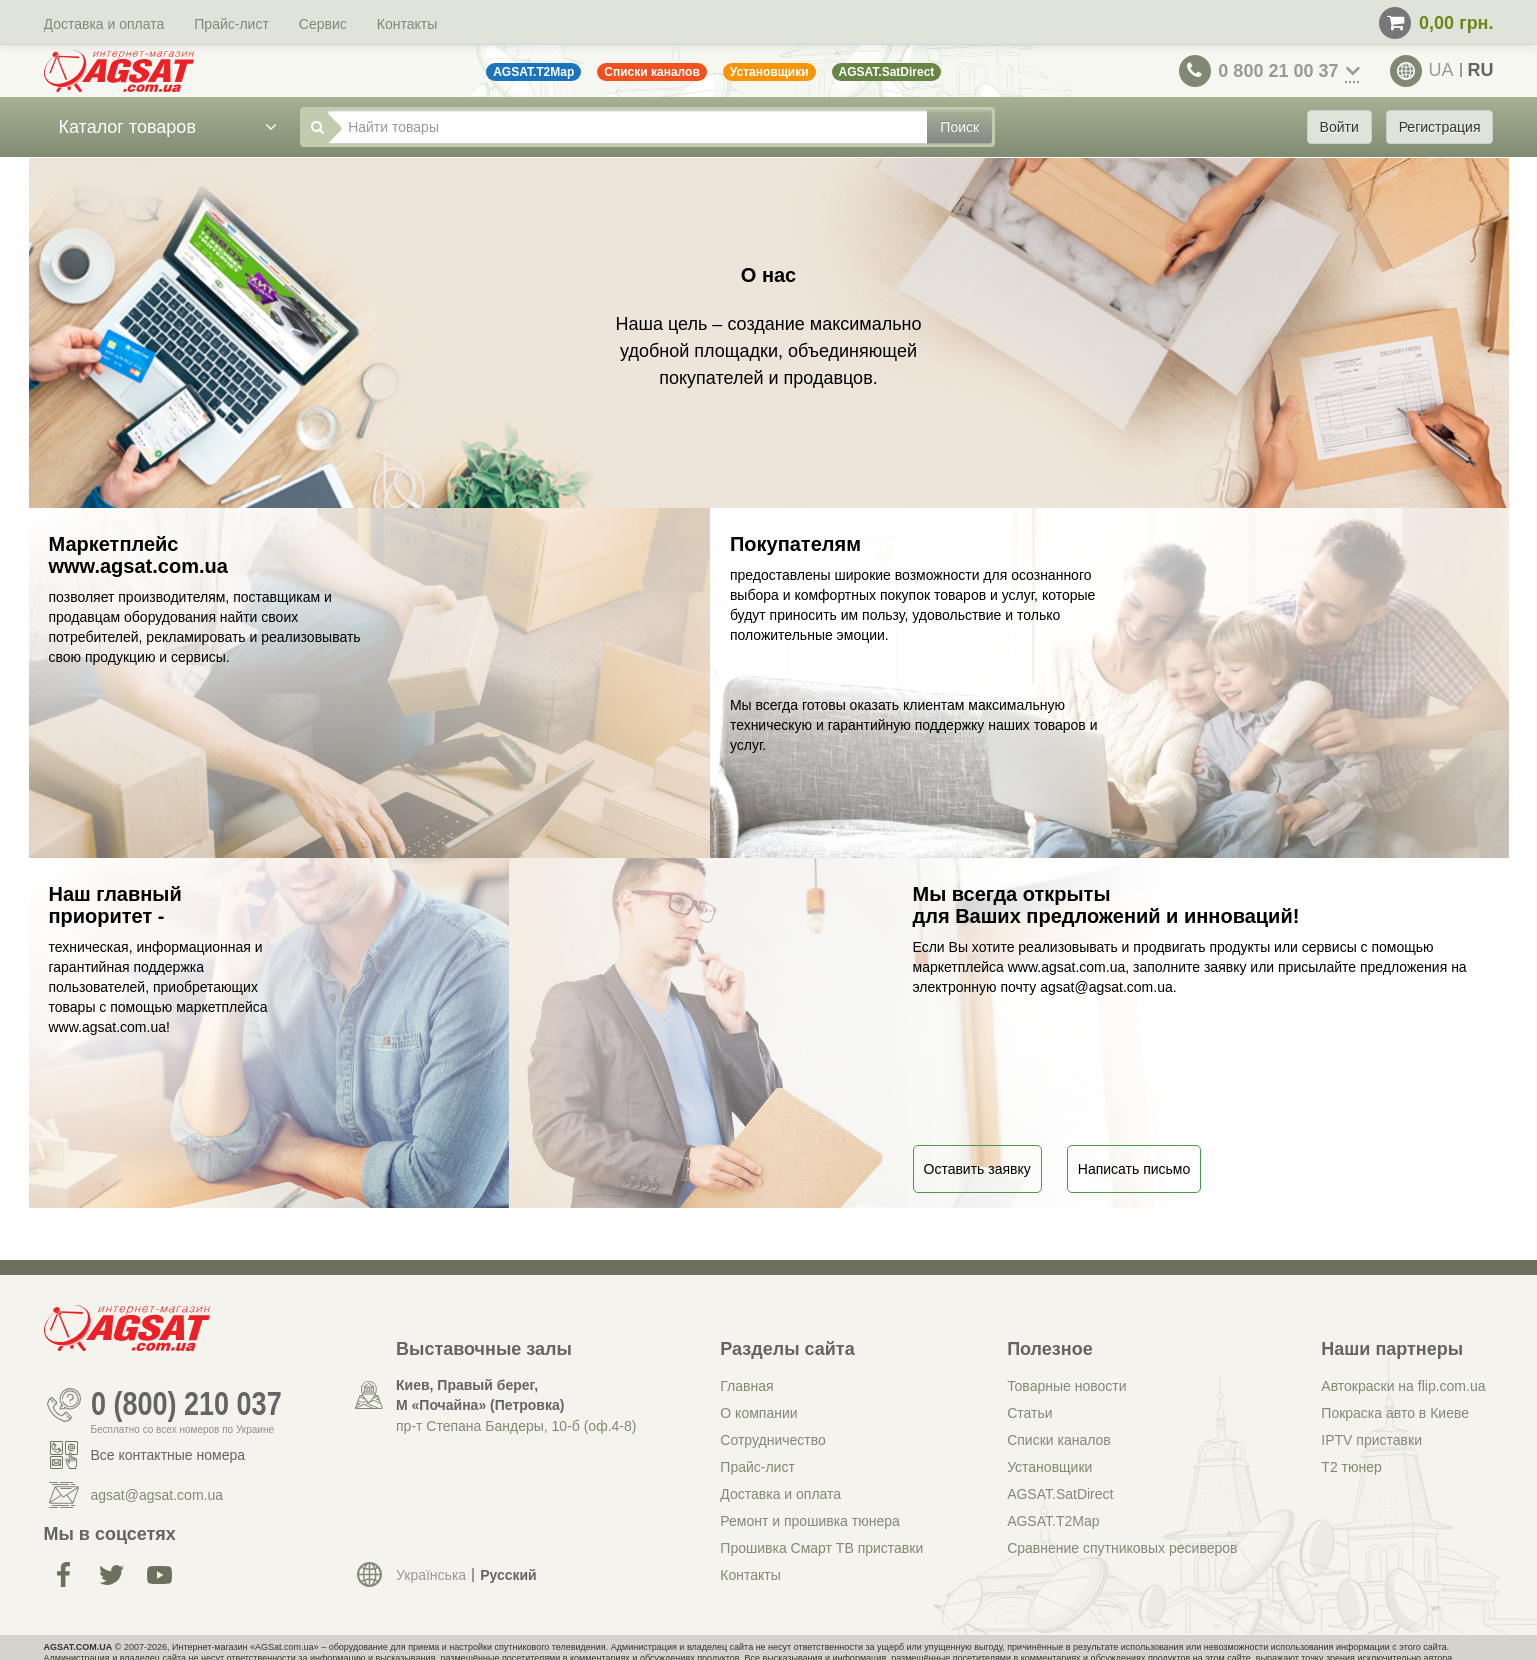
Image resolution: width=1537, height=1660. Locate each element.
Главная (746, 1386)
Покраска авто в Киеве (1395, 1413)
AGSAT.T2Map (1053, 1521)
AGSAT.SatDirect (1060, 1494)
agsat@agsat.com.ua (157, 1495)
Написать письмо (1134, 1169)
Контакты (407, 24)
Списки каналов (1059, 1440)
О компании (758, 1413)
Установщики (1049, 1467)
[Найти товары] (627, 127)
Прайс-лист (231, 24)
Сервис (323, 24)
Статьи (1029, 1413)
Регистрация (1440, 127)
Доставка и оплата (104, 24)
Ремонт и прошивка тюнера (809, 1521)
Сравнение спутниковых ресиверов (1122, 1548)
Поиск (959, 127)
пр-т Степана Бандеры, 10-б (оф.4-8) (516, 1426)
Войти (1339, 127)
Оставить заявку (977, 1169)
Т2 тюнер (1351, 1467)
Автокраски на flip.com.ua (1403, 1386)
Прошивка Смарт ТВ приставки (821, 1548)
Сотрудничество (772, 1440)
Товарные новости (1066, 1386)
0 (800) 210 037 (186, 1405)
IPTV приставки (1371, 1440)
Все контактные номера (168, 1455)
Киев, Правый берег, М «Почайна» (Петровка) (480, 1395)
